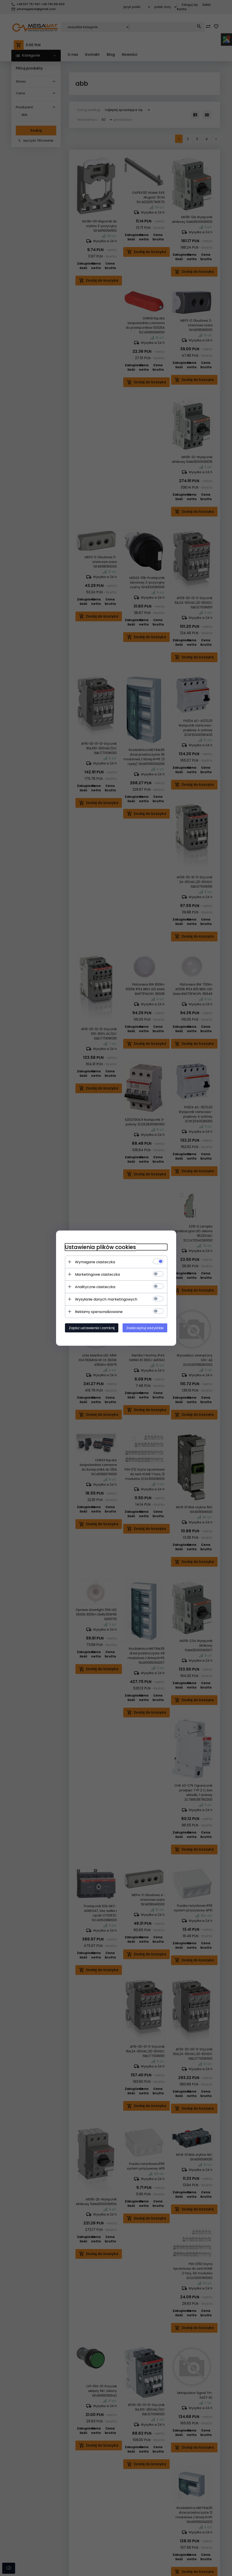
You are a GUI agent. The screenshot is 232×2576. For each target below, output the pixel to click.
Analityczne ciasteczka (95, 1286)
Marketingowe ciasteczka (97, 1274)
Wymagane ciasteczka (95, 1261)
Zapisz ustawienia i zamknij (92, 1327)
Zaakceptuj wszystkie (144, 1327)
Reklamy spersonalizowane (99, 1311)
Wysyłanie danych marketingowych (106, 1299)
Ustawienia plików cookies (100, 1247)
